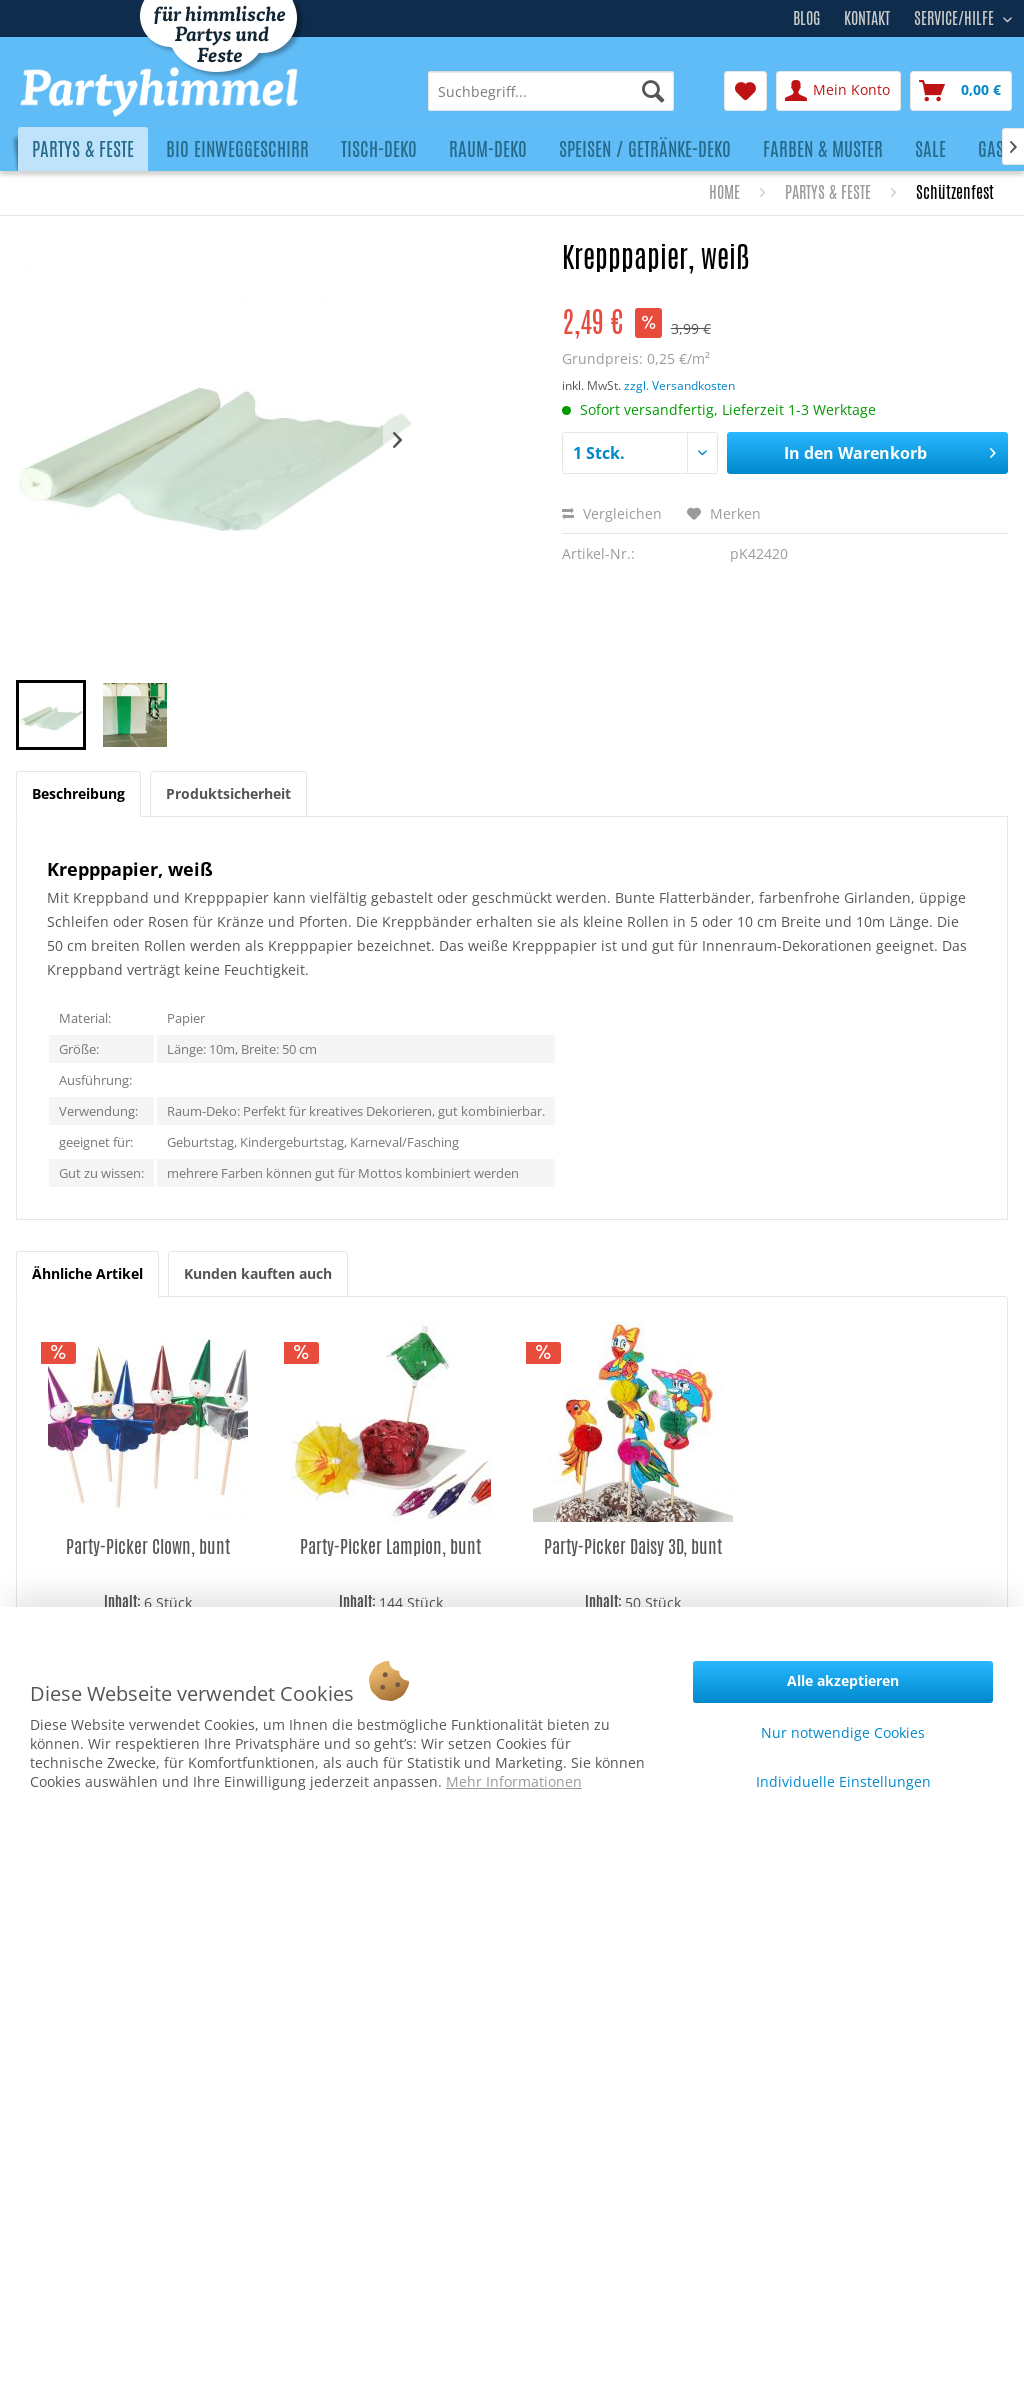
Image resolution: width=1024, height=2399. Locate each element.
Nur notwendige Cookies (843, 1732)
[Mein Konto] (838, 91)
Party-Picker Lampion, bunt (390, 1546)
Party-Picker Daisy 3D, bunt (633, 1546)
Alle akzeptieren (843, 1680)
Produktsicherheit (228, 793)
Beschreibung (78, 793)
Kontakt (867, 18)
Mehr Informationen (514, 1781)
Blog (806, 18)
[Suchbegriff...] (551, 91)
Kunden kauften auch (258, 1273)
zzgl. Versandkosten (679, 385)
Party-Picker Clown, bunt (148, 1546)
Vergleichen (612, 513)
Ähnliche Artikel (87, 1273)
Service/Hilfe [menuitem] (956, 16)
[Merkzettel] (745, 91)
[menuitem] (551, 91)
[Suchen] (653, 91)
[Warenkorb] (961, 91)
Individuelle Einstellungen (843, 1781)
